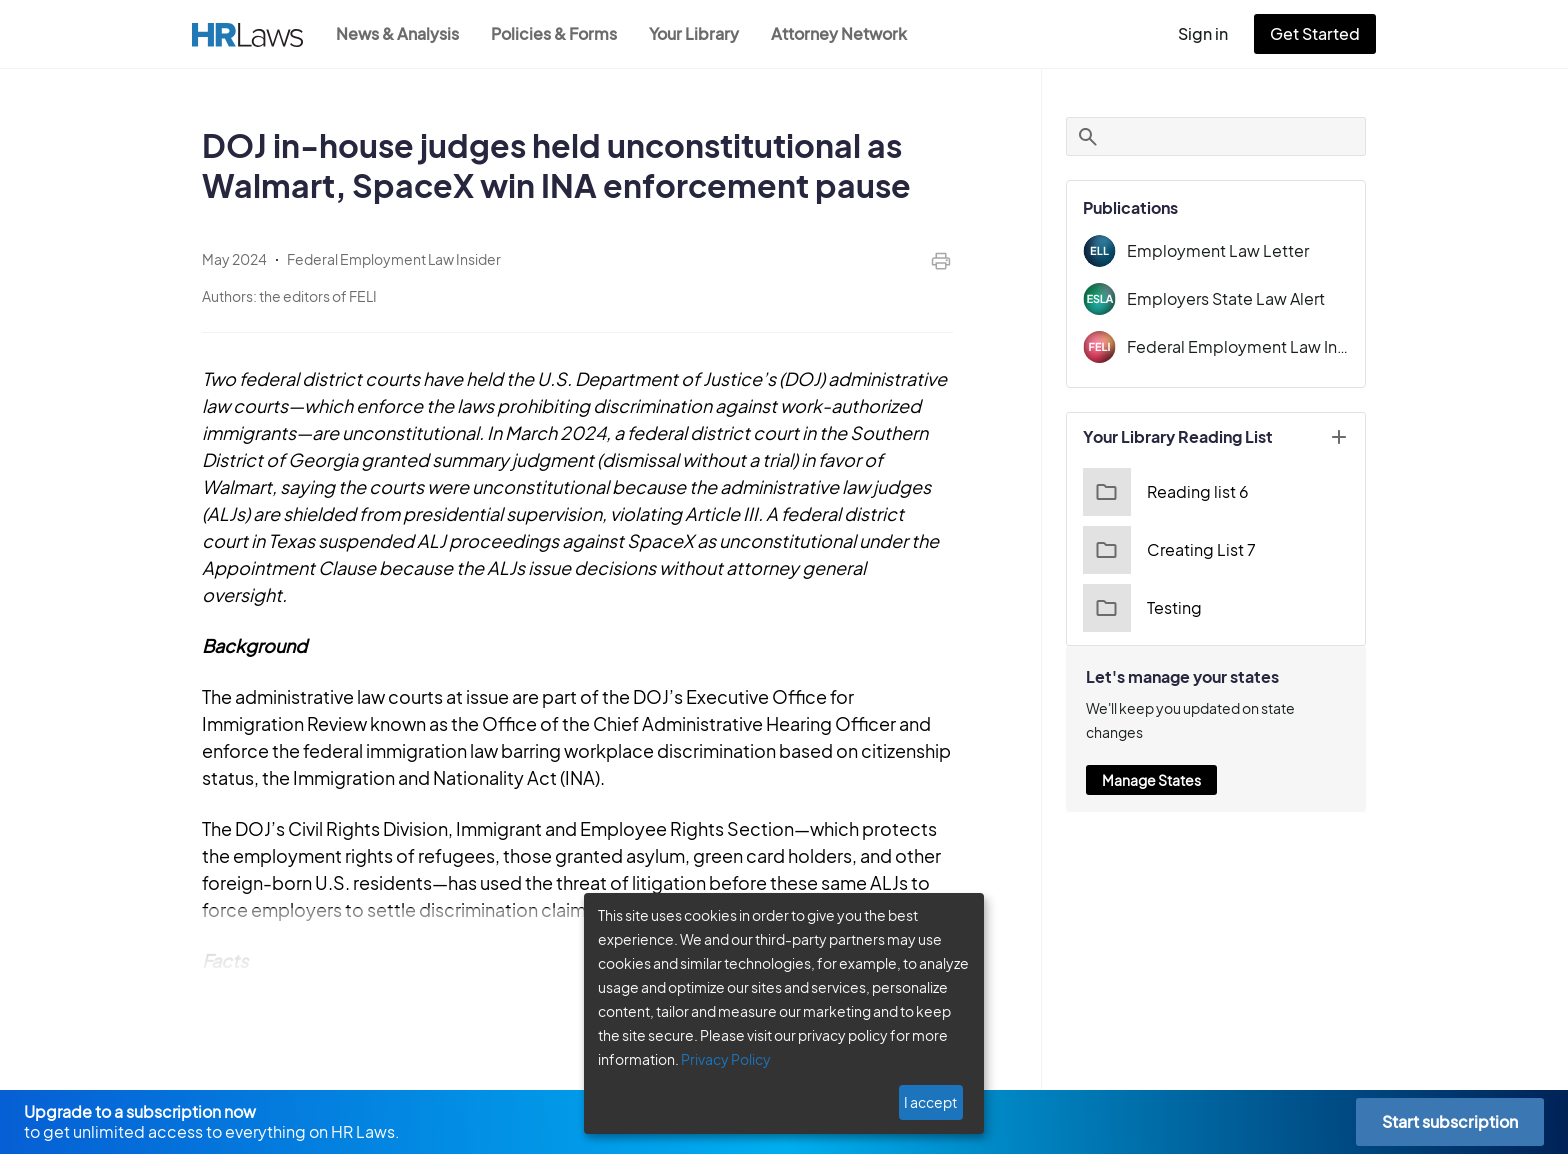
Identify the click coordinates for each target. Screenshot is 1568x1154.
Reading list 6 (1163, 492)
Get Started (1319, 33)
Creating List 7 (1166, 550)
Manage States (1151, 756)
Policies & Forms (560, 33)
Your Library (704, 33)
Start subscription (1449, 1121)
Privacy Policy (718, 1059)
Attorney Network (849, 33)
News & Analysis (399, 33)
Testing (1140, 608)
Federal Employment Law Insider (1238, 346)
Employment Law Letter (1211, 250)
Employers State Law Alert (1221, 298)
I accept (932, 1102)
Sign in (1211, 33)
